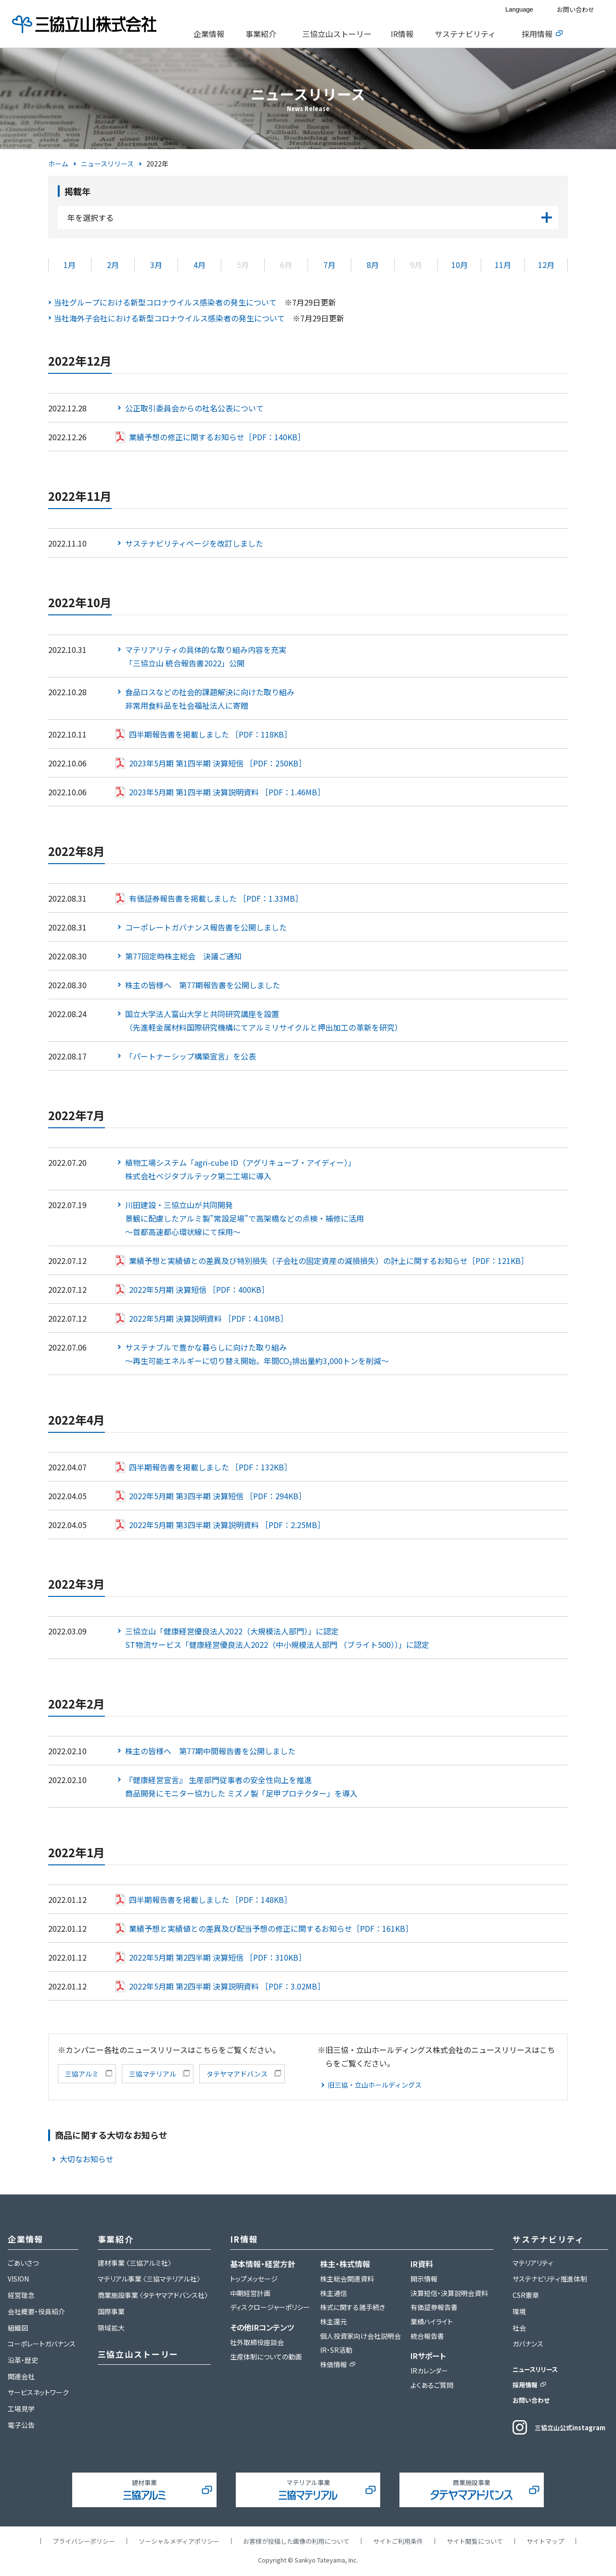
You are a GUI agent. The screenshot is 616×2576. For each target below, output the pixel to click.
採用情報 (537, 33)
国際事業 (111, 2311)
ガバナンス (528, 2343)
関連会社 (21, 2376)
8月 (373, 264)
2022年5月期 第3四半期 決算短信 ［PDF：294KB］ (217, 1496)
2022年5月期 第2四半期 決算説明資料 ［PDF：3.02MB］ (227, 1986)
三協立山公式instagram (570, 2427)
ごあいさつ (23, 2263)
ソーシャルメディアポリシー (179, 2541)
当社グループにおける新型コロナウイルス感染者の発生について (165, 302)
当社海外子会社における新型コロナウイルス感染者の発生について (169, 318)
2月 (113, 264)
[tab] (212, 33)
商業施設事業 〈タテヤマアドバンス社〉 (153, 2295)
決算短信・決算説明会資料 (449, 2293)
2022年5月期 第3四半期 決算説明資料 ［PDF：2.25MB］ (227, 1524)
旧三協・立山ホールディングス (375, 2085)
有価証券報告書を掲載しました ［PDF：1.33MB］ (216, 898)
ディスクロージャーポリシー (270, 2307)
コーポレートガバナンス (42, 2343)
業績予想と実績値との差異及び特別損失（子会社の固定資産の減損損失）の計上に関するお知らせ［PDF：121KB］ (328, 1260)
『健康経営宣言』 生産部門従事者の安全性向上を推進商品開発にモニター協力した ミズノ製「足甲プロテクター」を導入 (241, 1786)
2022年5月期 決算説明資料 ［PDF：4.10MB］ (208, 1318)
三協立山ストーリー (337, 33)
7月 (329, 264)
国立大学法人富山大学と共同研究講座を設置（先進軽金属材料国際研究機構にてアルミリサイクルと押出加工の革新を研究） (263, 1020)
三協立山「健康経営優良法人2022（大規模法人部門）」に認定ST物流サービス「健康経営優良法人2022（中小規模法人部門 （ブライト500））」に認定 (277, 1637)
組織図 (18, 2328)
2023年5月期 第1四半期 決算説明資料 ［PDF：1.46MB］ (227, 792)
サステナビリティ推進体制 (550, 2278)
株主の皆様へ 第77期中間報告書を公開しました (210, 1751)
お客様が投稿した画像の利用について (296, 2541)
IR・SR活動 (336, 2350)
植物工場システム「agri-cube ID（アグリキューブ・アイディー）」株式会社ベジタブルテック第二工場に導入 (240, 1169)
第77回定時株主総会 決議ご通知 (183, 956)
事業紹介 (260, 33)
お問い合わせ (575, 9)
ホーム (58, 163)
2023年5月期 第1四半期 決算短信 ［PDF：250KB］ (217, 763)
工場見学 (21, 2408)
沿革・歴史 (23, 2360)
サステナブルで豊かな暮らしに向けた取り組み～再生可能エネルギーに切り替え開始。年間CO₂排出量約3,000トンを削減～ (257, 1353)
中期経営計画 (250, 2293)
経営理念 (21, 2295)
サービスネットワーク (38, 2392)
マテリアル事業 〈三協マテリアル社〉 (149, 2278)
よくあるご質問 (432, 2385)
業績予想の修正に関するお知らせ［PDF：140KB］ (217, 437)
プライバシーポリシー (83, 2541)
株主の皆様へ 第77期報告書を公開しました (202, 985)
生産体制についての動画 (266, 2356)
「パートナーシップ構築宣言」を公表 (190, 1056)
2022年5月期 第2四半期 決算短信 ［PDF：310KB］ (217, 1957)
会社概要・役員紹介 (36, 2311)
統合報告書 (427, 2336)
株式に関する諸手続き (352, 2307)
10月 (459, 264)
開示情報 (424, 2278)
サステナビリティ (465, 33)
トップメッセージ (254, 2278)
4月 (199, 264)
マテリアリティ (533, 2263)
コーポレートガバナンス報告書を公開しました (206, 927)
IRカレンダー (429, 2370)
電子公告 (21, 2425)
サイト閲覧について (475, 2541)
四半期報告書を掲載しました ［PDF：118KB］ (210, 734)
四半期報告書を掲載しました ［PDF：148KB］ (210, 1899)
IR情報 (402, 33)
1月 (70, 264)
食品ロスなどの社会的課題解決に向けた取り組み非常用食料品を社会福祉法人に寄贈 (210, 698)
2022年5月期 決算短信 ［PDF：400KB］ (199, 1289)
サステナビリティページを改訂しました (194, 543)
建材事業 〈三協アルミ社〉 (134, 2263)
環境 (519, 2311)
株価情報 (333, 2364)
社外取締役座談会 (257, 2342)
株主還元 (333, 2321)
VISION (18, 2278)
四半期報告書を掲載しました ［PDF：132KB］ (210, 1467)
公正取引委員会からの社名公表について (194, 408)
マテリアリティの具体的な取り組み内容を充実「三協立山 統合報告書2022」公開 (205, 656)
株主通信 (333, 2293)
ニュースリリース (107, 163)
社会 (519, 2328)
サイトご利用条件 (398, 2541)
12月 (546, 264)
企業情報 (208, 33)
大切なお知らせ (87, 2159)
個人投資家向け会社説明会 (360, 2336)
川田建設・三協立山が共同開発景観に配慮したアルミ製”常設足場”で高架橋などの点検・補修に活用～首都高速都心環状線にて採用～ (244, 1218)
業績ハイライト (432, 2321)
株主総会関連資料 (347, 2278)
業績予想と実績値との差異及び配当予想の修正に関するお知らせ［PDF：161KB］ (271, 1928)
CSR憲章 (526, 2295)
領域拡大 (111, 2328)
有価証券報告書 (434, 2307)
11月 (503, 264)
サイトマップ (545, 2541)
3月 (156, 264)
